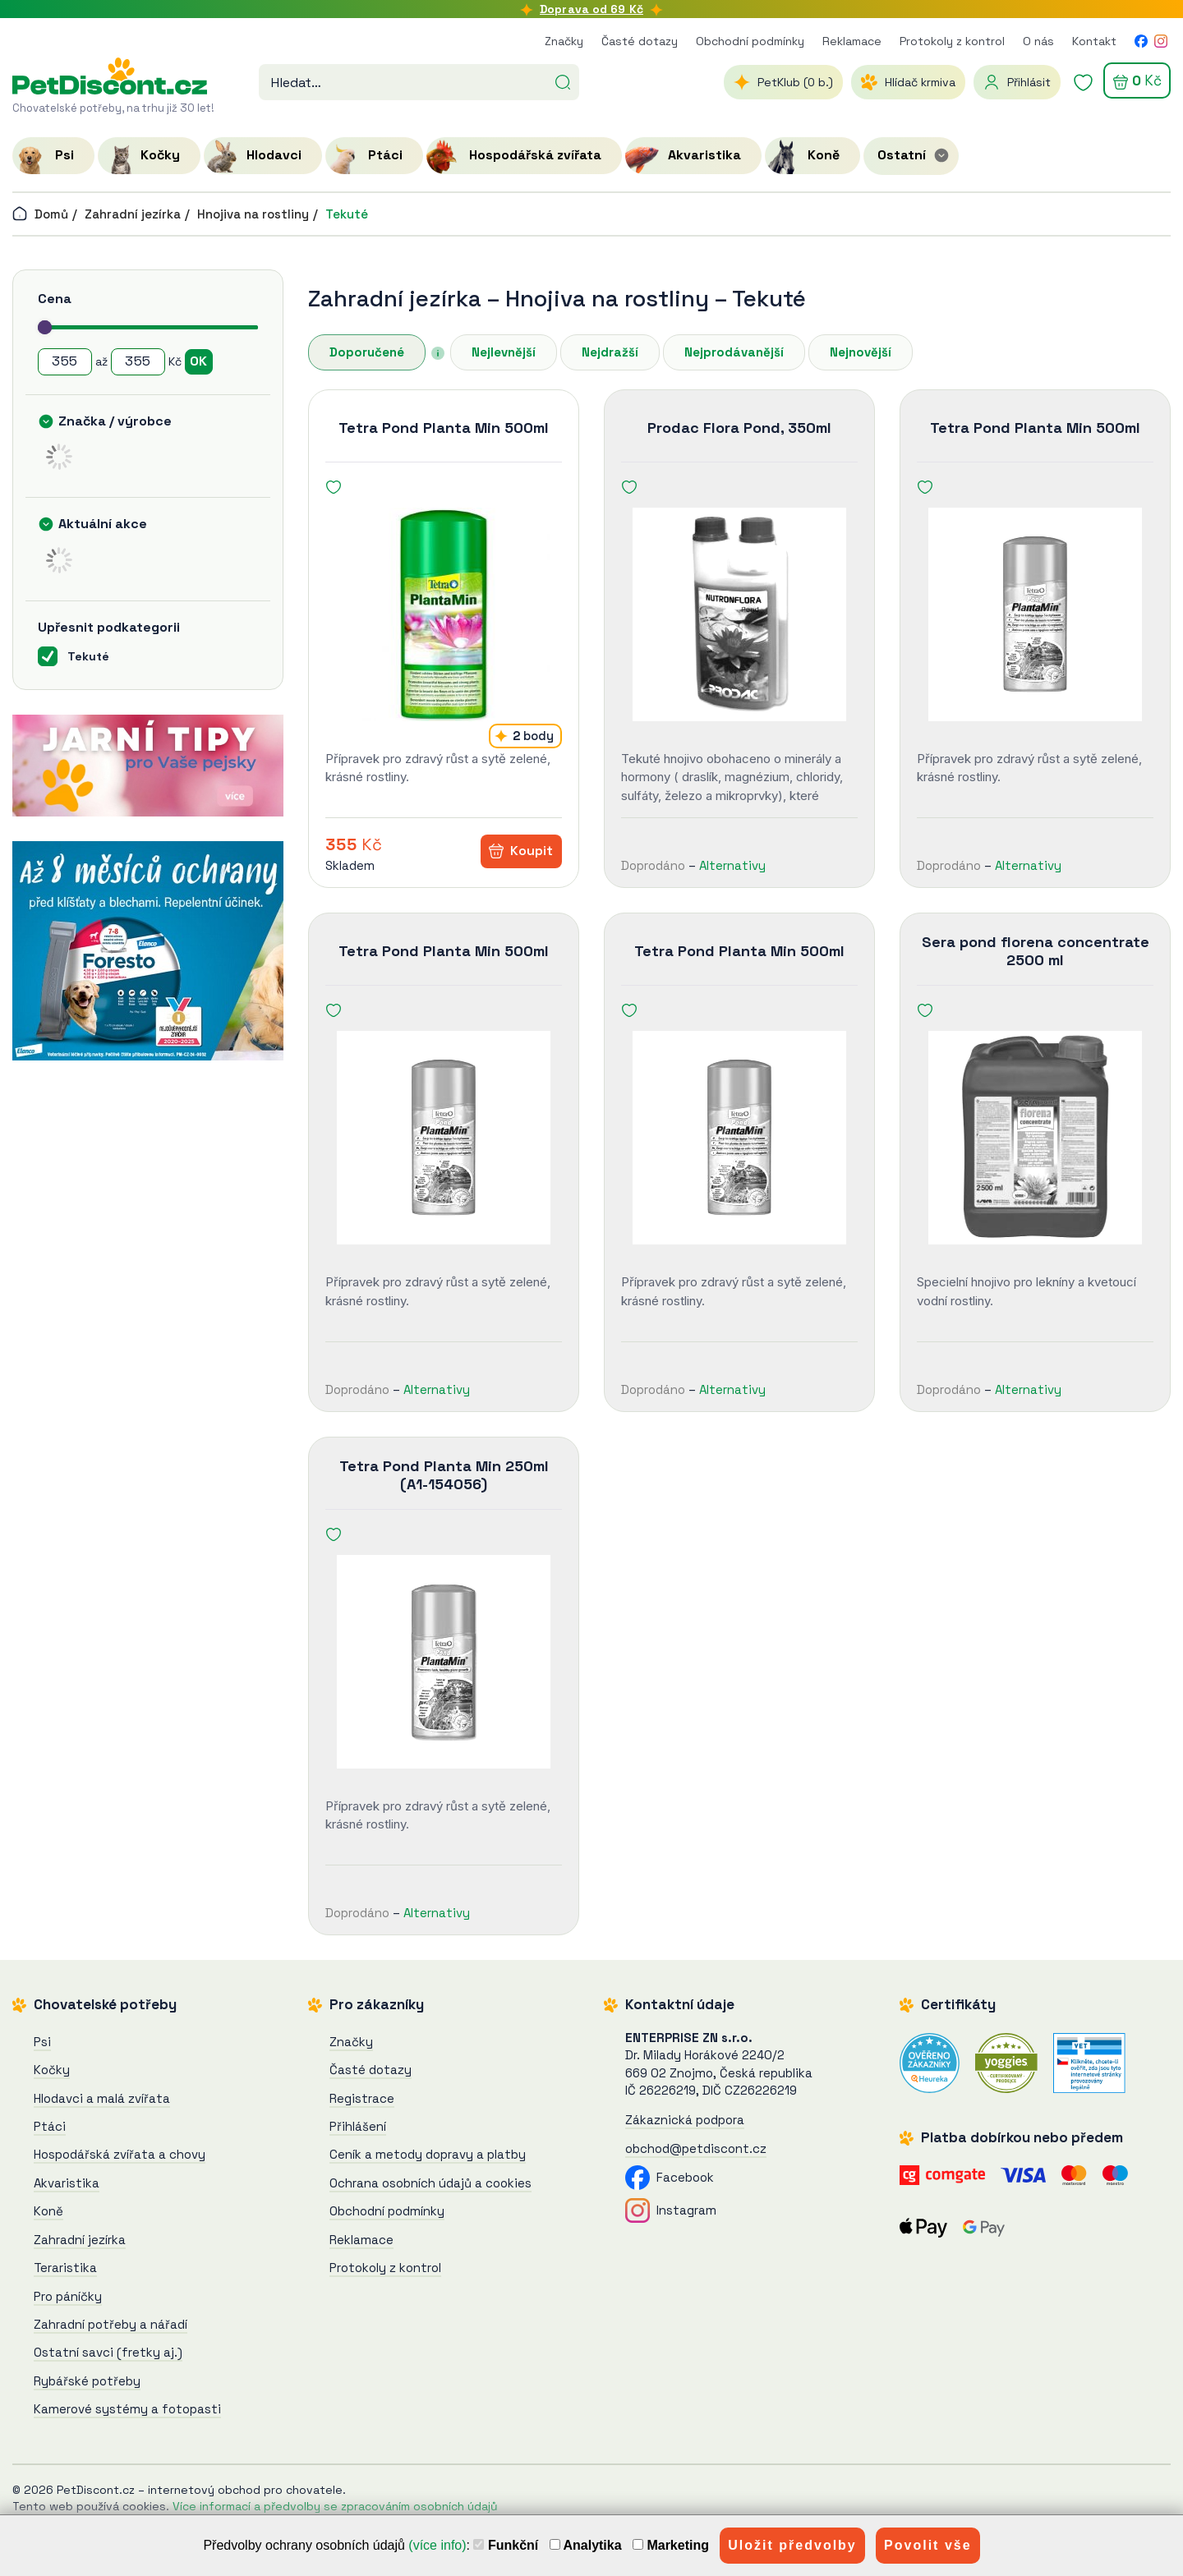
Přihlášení (357, 2126)
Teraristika (65, 2267)
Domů (40, 214)
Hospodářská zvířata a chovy (119, 2154)
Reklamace (851, 41)
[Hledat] (562, 80)
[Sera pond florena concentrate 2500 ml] (1035, 1137)
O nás (1038, 41)
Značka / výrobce (115, 421)
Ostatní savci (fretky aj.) (108, 2352)
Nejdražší (610, 352)
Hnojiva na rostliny (253, 214)
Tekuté (346, 214)
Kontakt (1094, 41)
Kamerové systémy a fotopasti (127, 2409)
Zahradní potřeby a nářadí (110, 2324)
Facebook (669, 2177)
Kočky (52, 2069)
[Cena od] (65, 361)
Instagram (670, 2210)
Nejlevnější (504, 352)
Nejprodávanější (734, 352)
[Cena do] (138, 361)
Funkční (505, 2545)
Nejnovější (860, 352)
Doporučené (366, 352)
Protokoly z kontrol (952, 41)
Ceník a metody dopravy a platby (427, 2154)
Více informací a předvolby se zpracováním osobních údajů (335, 2506)
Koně (48, 2211)
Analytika (586, 2545)
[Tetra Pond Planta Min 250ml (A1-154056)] (443, 1661)
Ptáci (50, 2126)
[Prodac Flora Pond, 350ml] (739, 614)
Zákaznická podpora (684, 2120)
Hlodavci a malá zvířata (102, 2098)
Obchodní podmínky (750, 41)
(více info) (437, 2545)
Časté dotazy (639, 41)
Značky (564, 41)
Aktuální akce (102, 523)
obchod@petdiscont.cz (695, 2148)
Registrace (361, 2098)
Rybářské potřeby (87, 2381)
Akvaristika (66, 2183)
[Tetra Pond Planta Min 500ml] (443, 614)
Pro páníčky (68, 2296)
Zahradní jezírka (133, 214)
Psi (42, 2041)
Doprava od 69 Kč (591, 9)
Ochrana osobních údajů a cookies (430, 2183)
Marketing (671, 2545)
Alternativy (732, 865)
